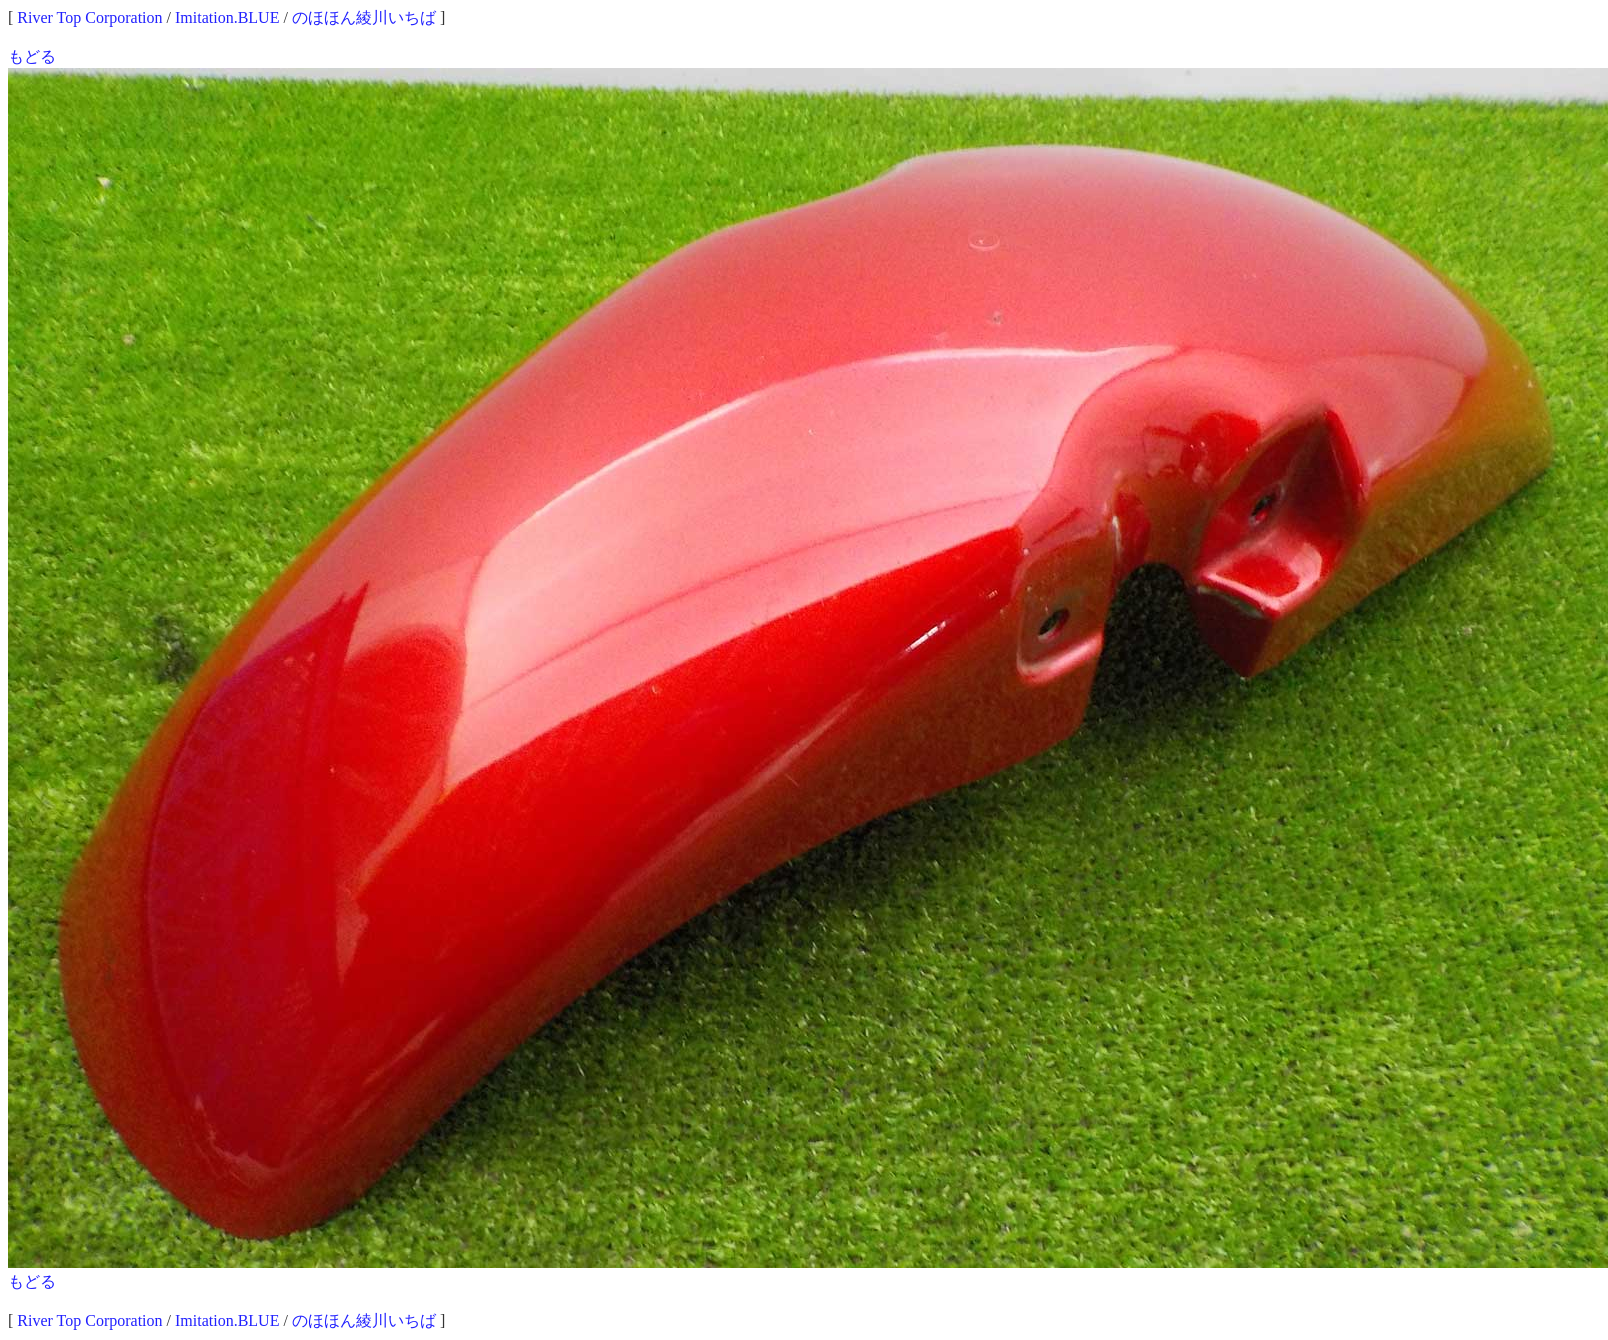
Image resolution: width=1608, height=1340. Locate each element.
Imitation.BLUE (227, 17)
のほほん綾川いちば (364, 17)
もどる (32, 56)
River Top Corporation (89, 17)
